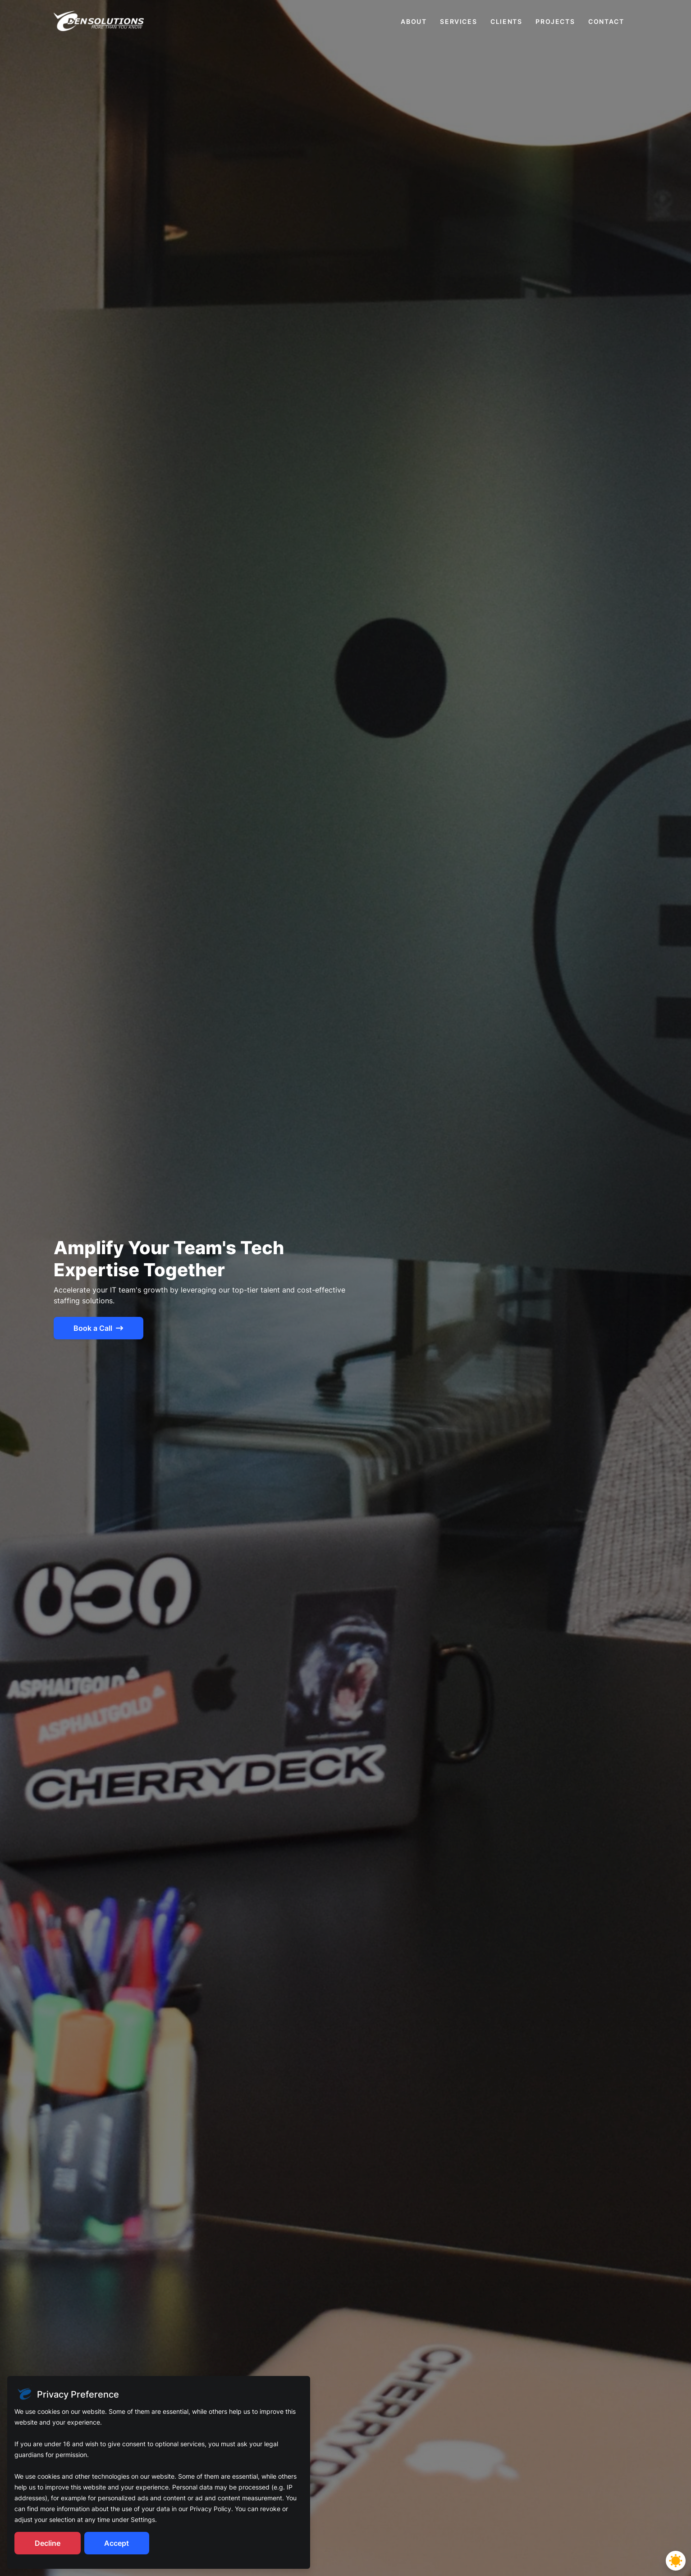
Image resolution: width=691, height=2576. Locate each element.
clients (506, 21)
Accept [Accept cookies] (116, 2543)
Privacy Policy (210, 2508)
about (413, 21)
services (458, 21)
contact (606, 21)
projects (555, 21)
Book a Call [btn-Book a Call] (98, 1328)
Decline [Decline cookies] (47, 2543)
